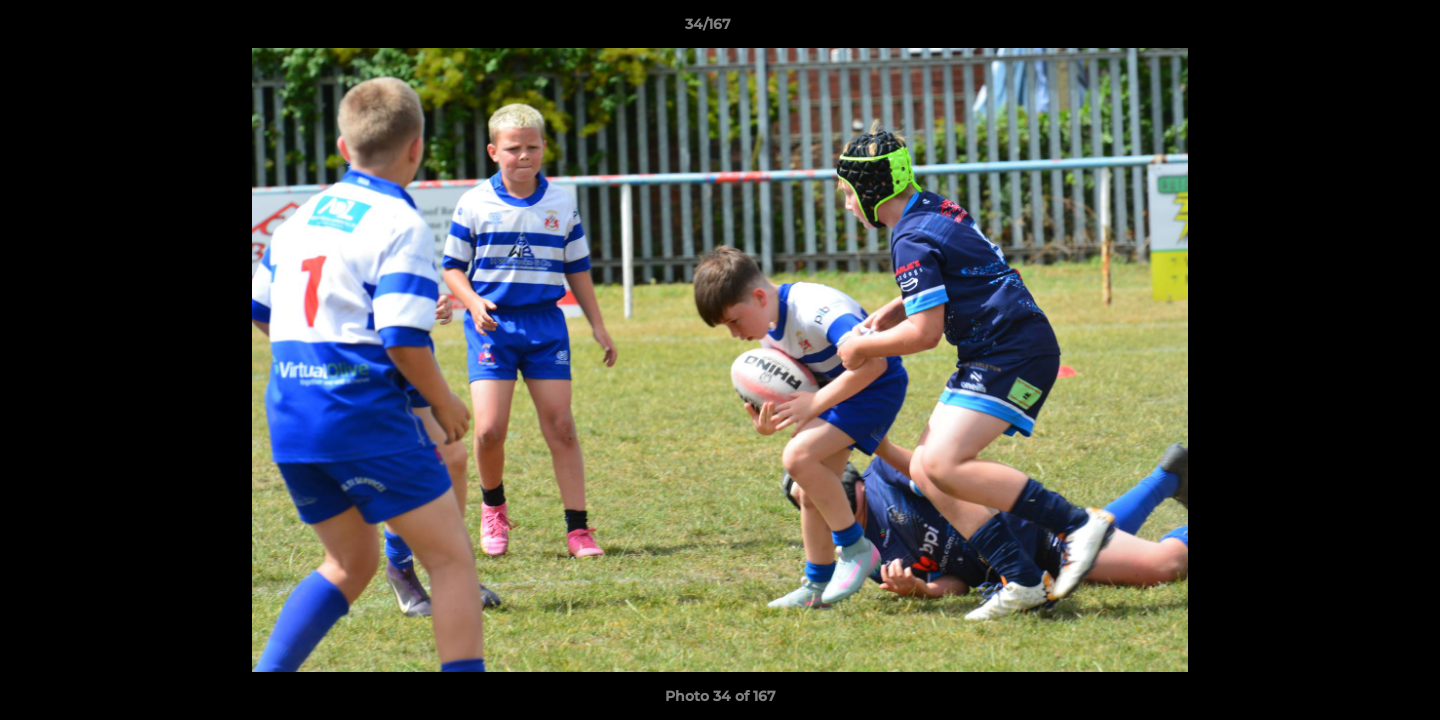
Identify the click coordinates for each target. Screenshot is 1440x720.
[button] (1356, 29)
